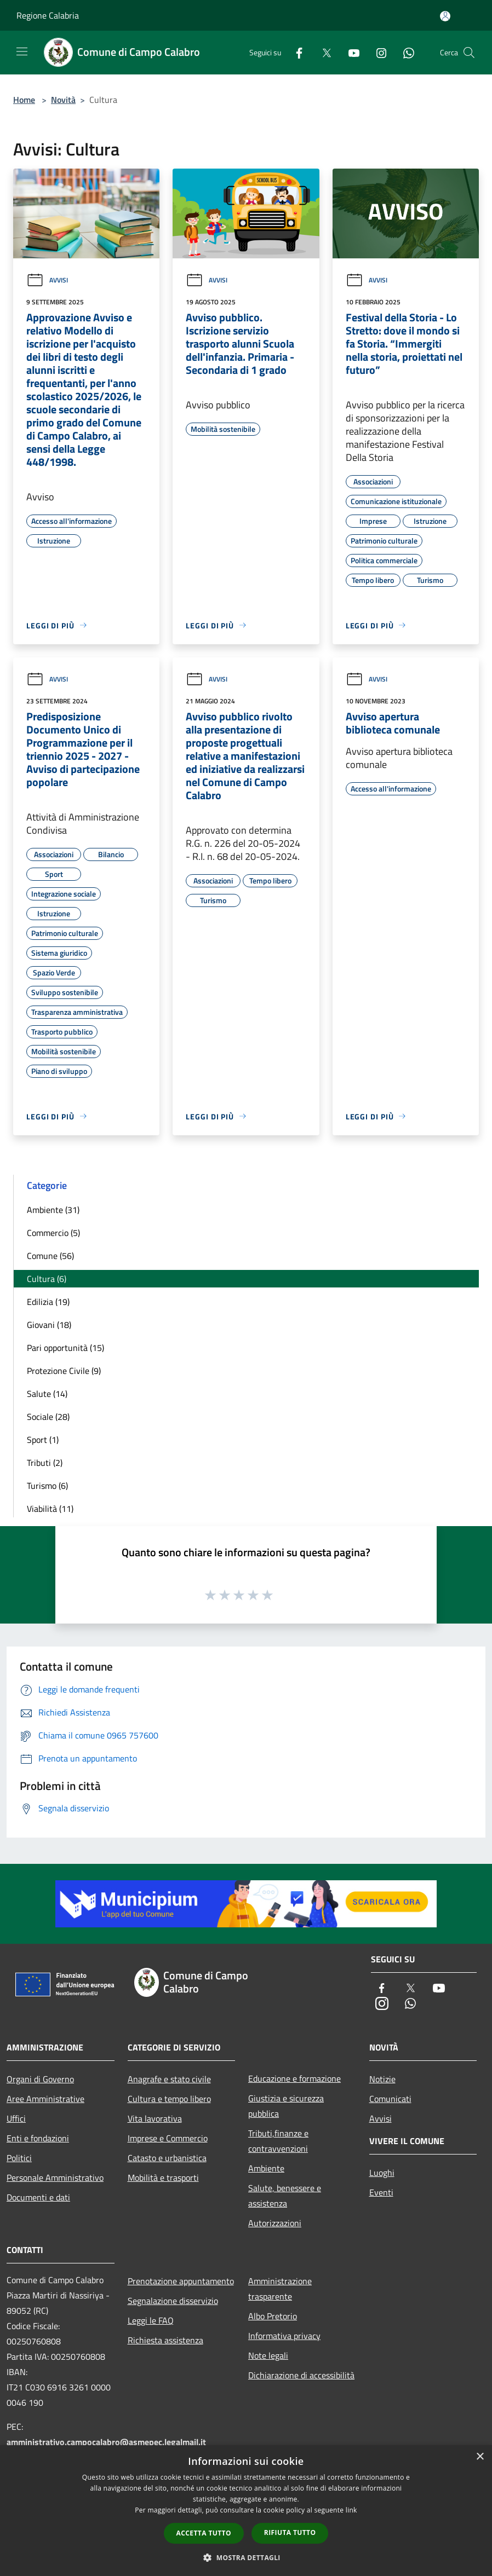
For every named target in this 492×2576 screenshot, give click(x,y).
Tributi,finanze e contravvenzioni (278, 2141)
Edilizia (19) (48, 1301)
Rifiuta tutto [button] (290, 2532)
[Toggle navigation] (21, 51)
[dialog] (246, 2510)
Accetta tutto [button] (203, 2533)
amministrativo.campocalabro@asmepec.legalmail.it (106, 2441)
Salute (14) (47, 1393)
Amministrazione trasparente (280, 2288)
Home (24, 99)
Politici (19, 2157)
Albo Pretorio (272, 2316)
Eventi (381, 2192)
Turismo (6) (47, 1485)
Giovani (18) (49, 1324)
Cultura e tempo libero (169, 2098)
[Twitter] (322, 52)
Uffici (16, 2118)
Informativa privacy (284, 2335)
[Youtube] (350, 52)
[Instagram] (377, 52)
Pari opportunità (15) (65, 1347)
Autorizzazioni (274, 2223)
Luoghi (381, 2172)
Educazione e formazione (294, 2078)
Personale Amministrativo (55, 2177)
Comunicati (390, 2098)
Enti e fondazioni (38, 2138)
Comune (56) (50, 1255)
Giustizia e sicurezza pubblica (286, 2106)
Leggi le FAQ (151, 2320)
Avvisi (47, 280)
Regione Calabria (47, 15)
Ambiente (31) (53, 1209)
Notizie (382, 2079)
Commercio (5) (53, 1232)
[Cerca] (469, 52)
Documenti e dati (38, 2197)
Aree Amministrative (45, 2098)
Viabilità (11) (50, 1508)
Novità (63, 99)
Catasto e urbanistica (167, 2157)
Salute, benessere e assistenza (284, 2195)
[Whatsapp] (404, 52)
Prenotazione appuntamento (181, 2281)
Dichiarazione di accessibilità (301, 2375)
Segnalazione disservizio (173, 2300)
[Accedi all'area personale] (445, 16)
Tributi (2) (44, 1462)
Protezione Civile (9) (64, 1370)
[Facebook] (295, 52)
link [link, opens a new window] (351, 2510)
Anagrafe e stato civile (169, 2079)
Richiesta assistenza (165, 2340)
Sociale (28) (48, 1416)
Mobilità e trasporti (163, 2177)
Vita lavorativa (155, 2118)
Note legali (268, 2355)
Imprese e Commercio (168, 2138)
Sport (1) (43, 1439)
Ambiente (266, 2168)
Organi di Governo (40, 2079)
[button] (246, 2557)
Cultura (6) (46, 1278)
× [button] (480, 2457)
